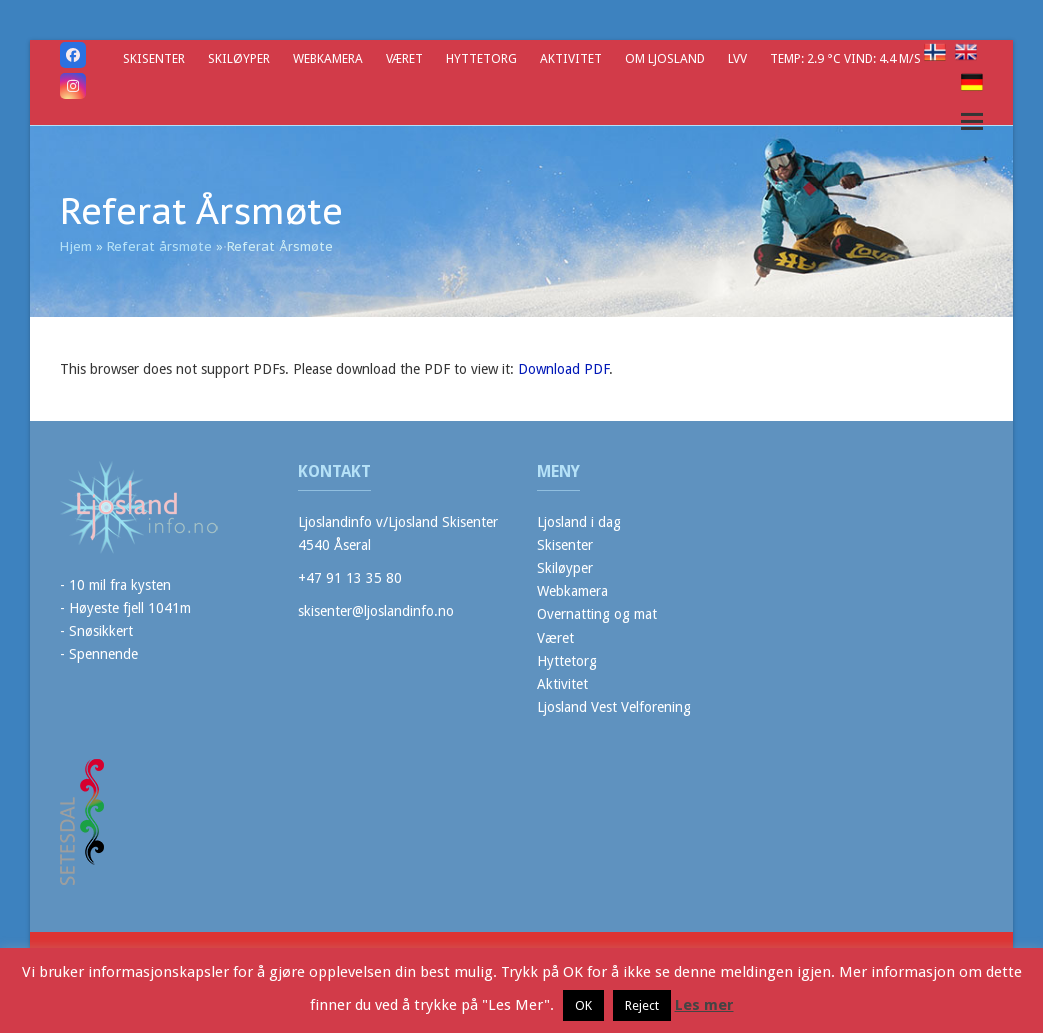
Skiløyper (565, 568)
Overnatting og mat (597, 614)
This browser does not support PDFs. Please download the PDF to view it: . (336, 369)
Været (555, 638)
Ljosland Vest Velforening (614, 707)
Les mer (704, 1005)
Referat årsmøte (159, 246)
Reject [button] (642, 1005)
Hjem (76, 246)
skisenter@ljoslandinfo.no (376, 611)
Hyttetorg (567, 661)
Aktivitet (562, 684)
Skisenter (565, 545)
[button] (972, 121)
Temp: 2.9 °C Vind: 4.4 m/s (847, 58)
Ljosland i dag (579, 522)
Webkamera (572, 591)
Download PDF (563, 369)
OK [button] (583, 1005)
